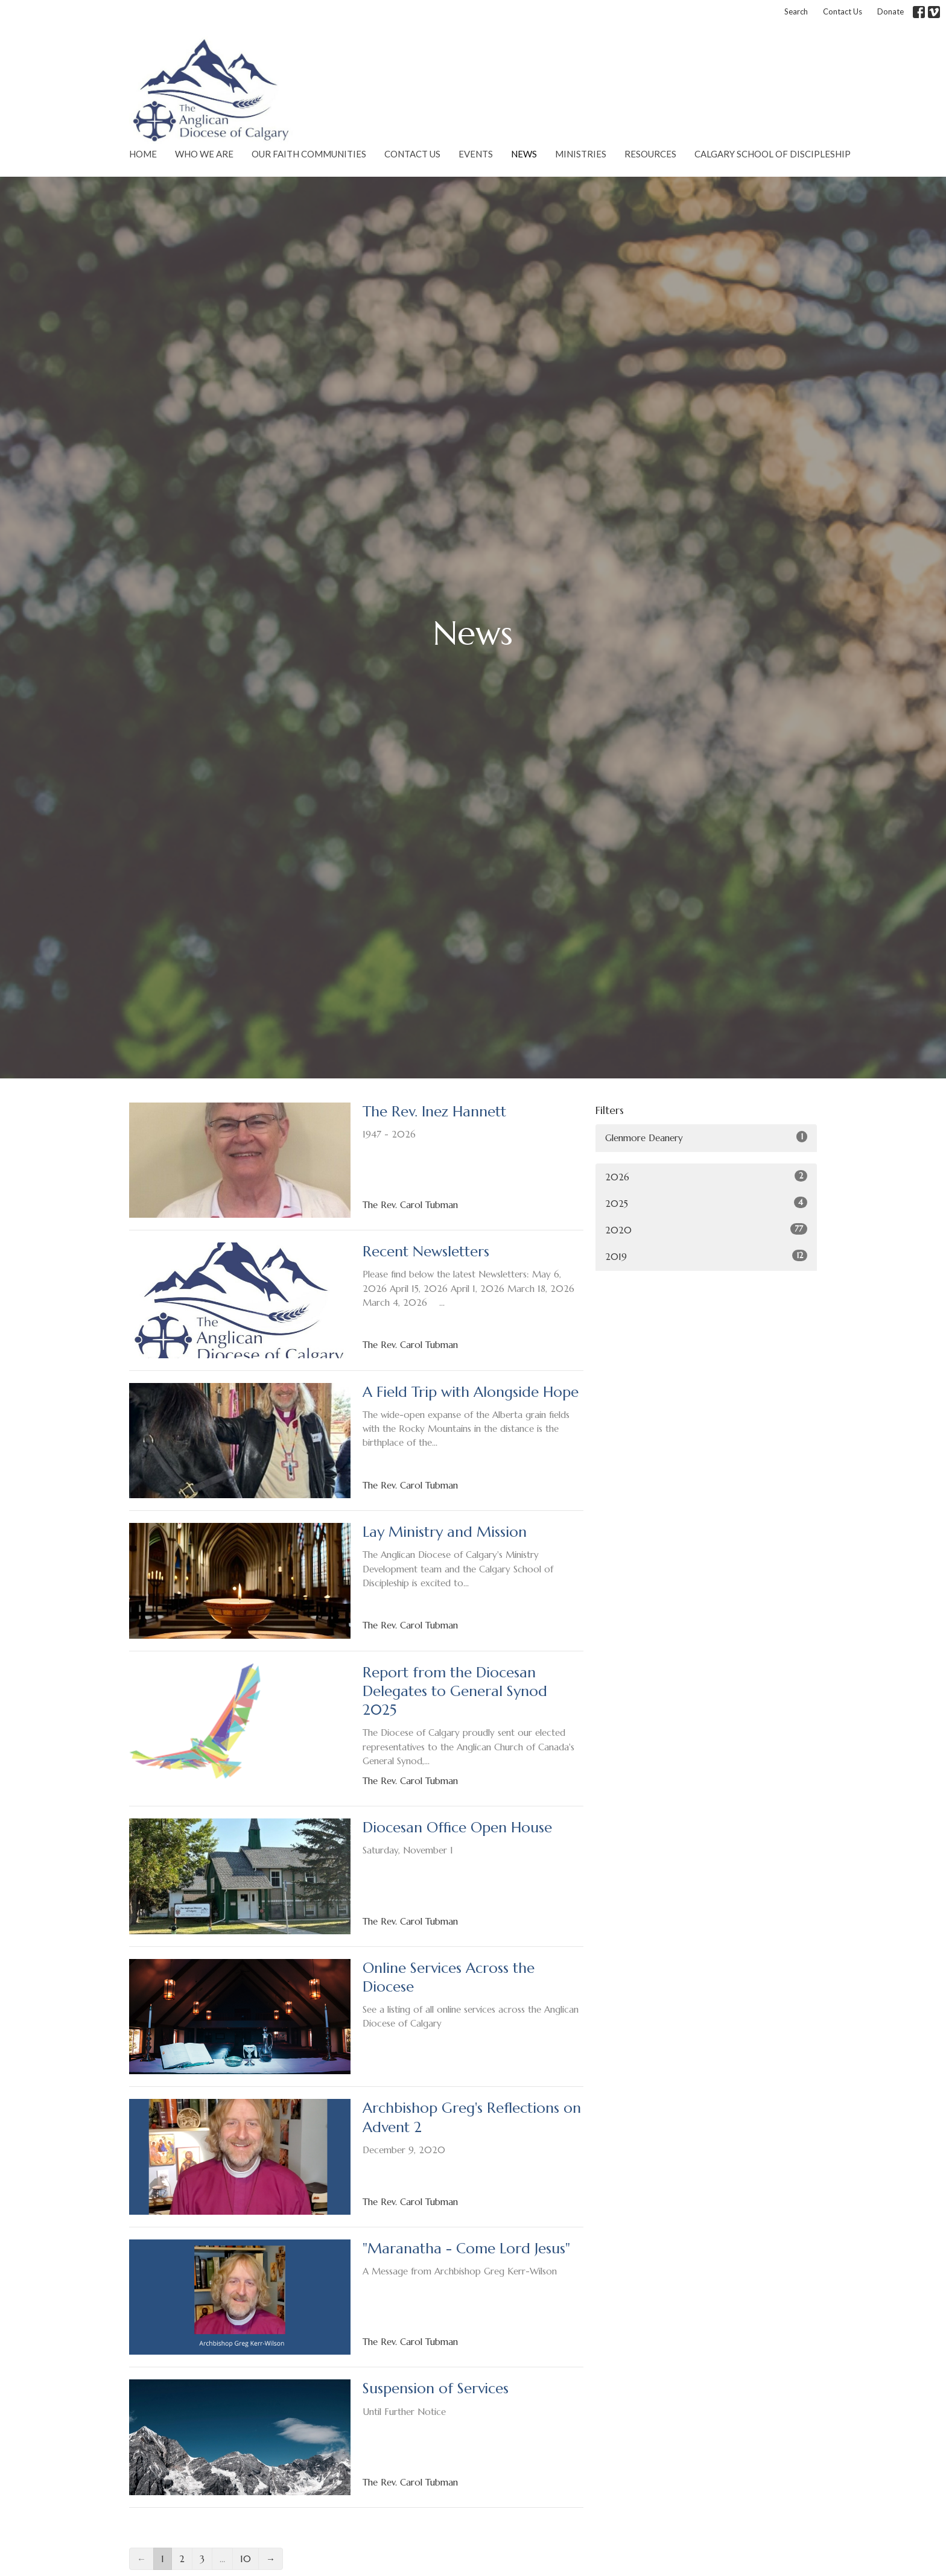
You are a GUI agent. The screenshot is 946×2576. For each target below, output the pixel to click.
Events (476, 153)
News (524, 153)
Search (796, 11)
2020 (706, 1229)
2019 (706, 1256)
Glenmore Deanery (706, 1137)
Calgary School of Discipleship (772, 153)
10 (245, 2559)
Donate (890, 11)
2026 (706, 1176)
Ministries (580, 153)
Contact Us (842, 11)
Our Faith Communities (309, 153)
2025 (706, 1203)
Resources (650, 153)
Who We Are (204, 153)
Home (143, 153)
